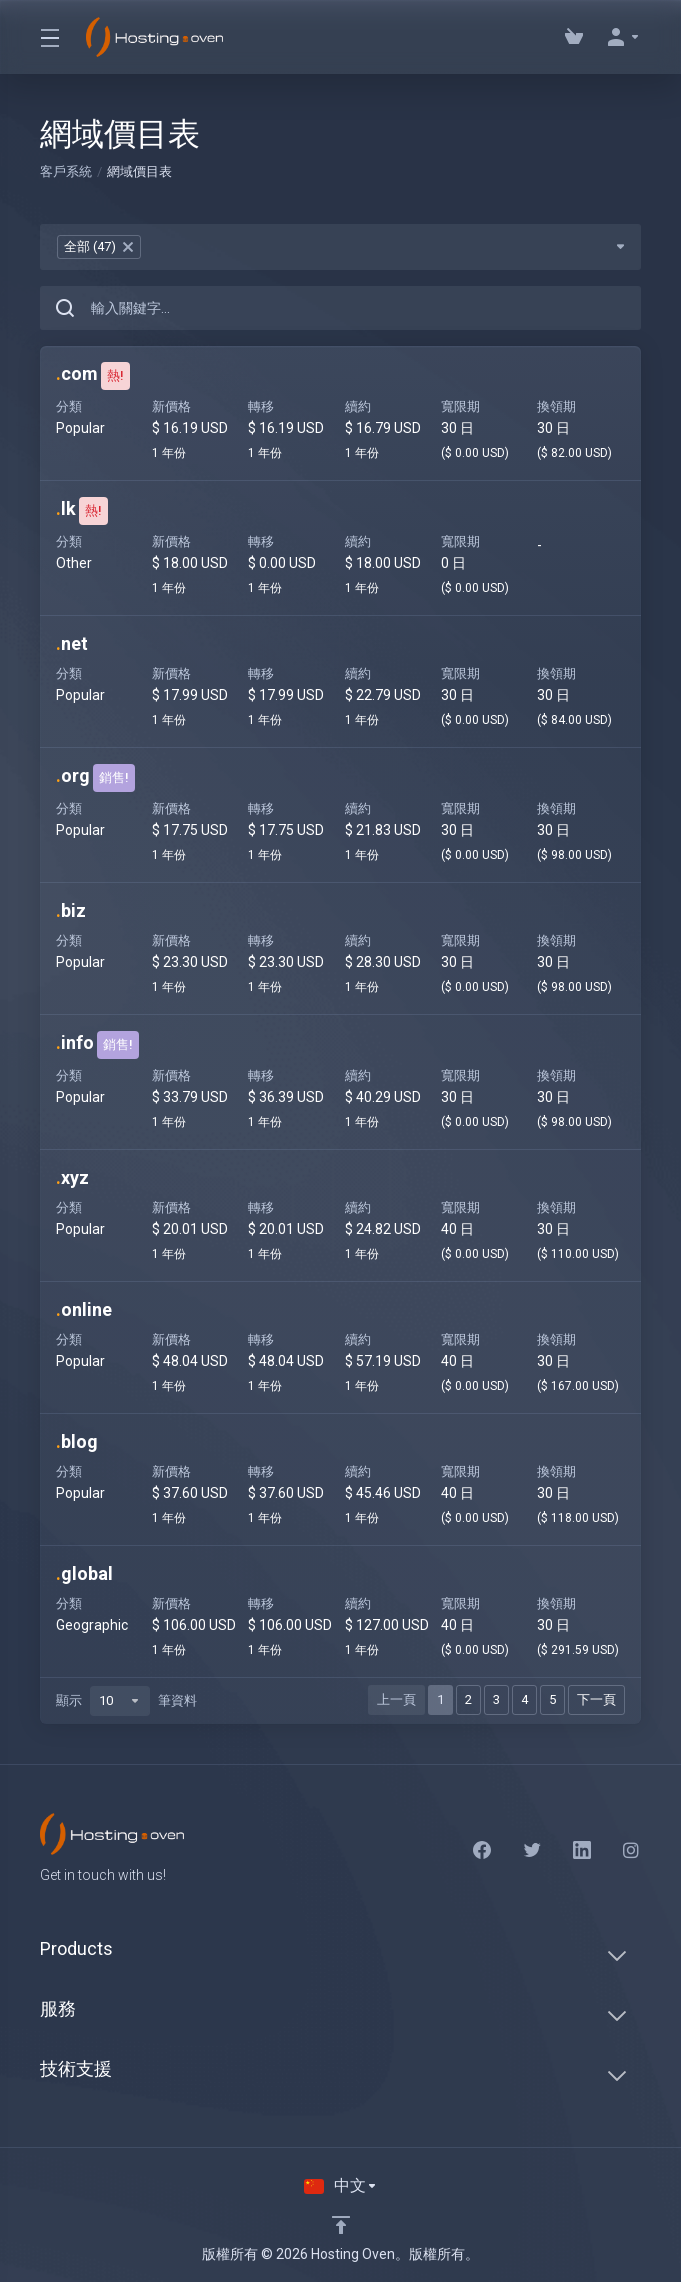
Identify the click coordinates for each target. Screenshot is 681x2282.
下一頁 (596, 1699)
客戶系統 (66, 171)
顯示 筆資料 (126, 1701)
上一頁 (396, 1699)
